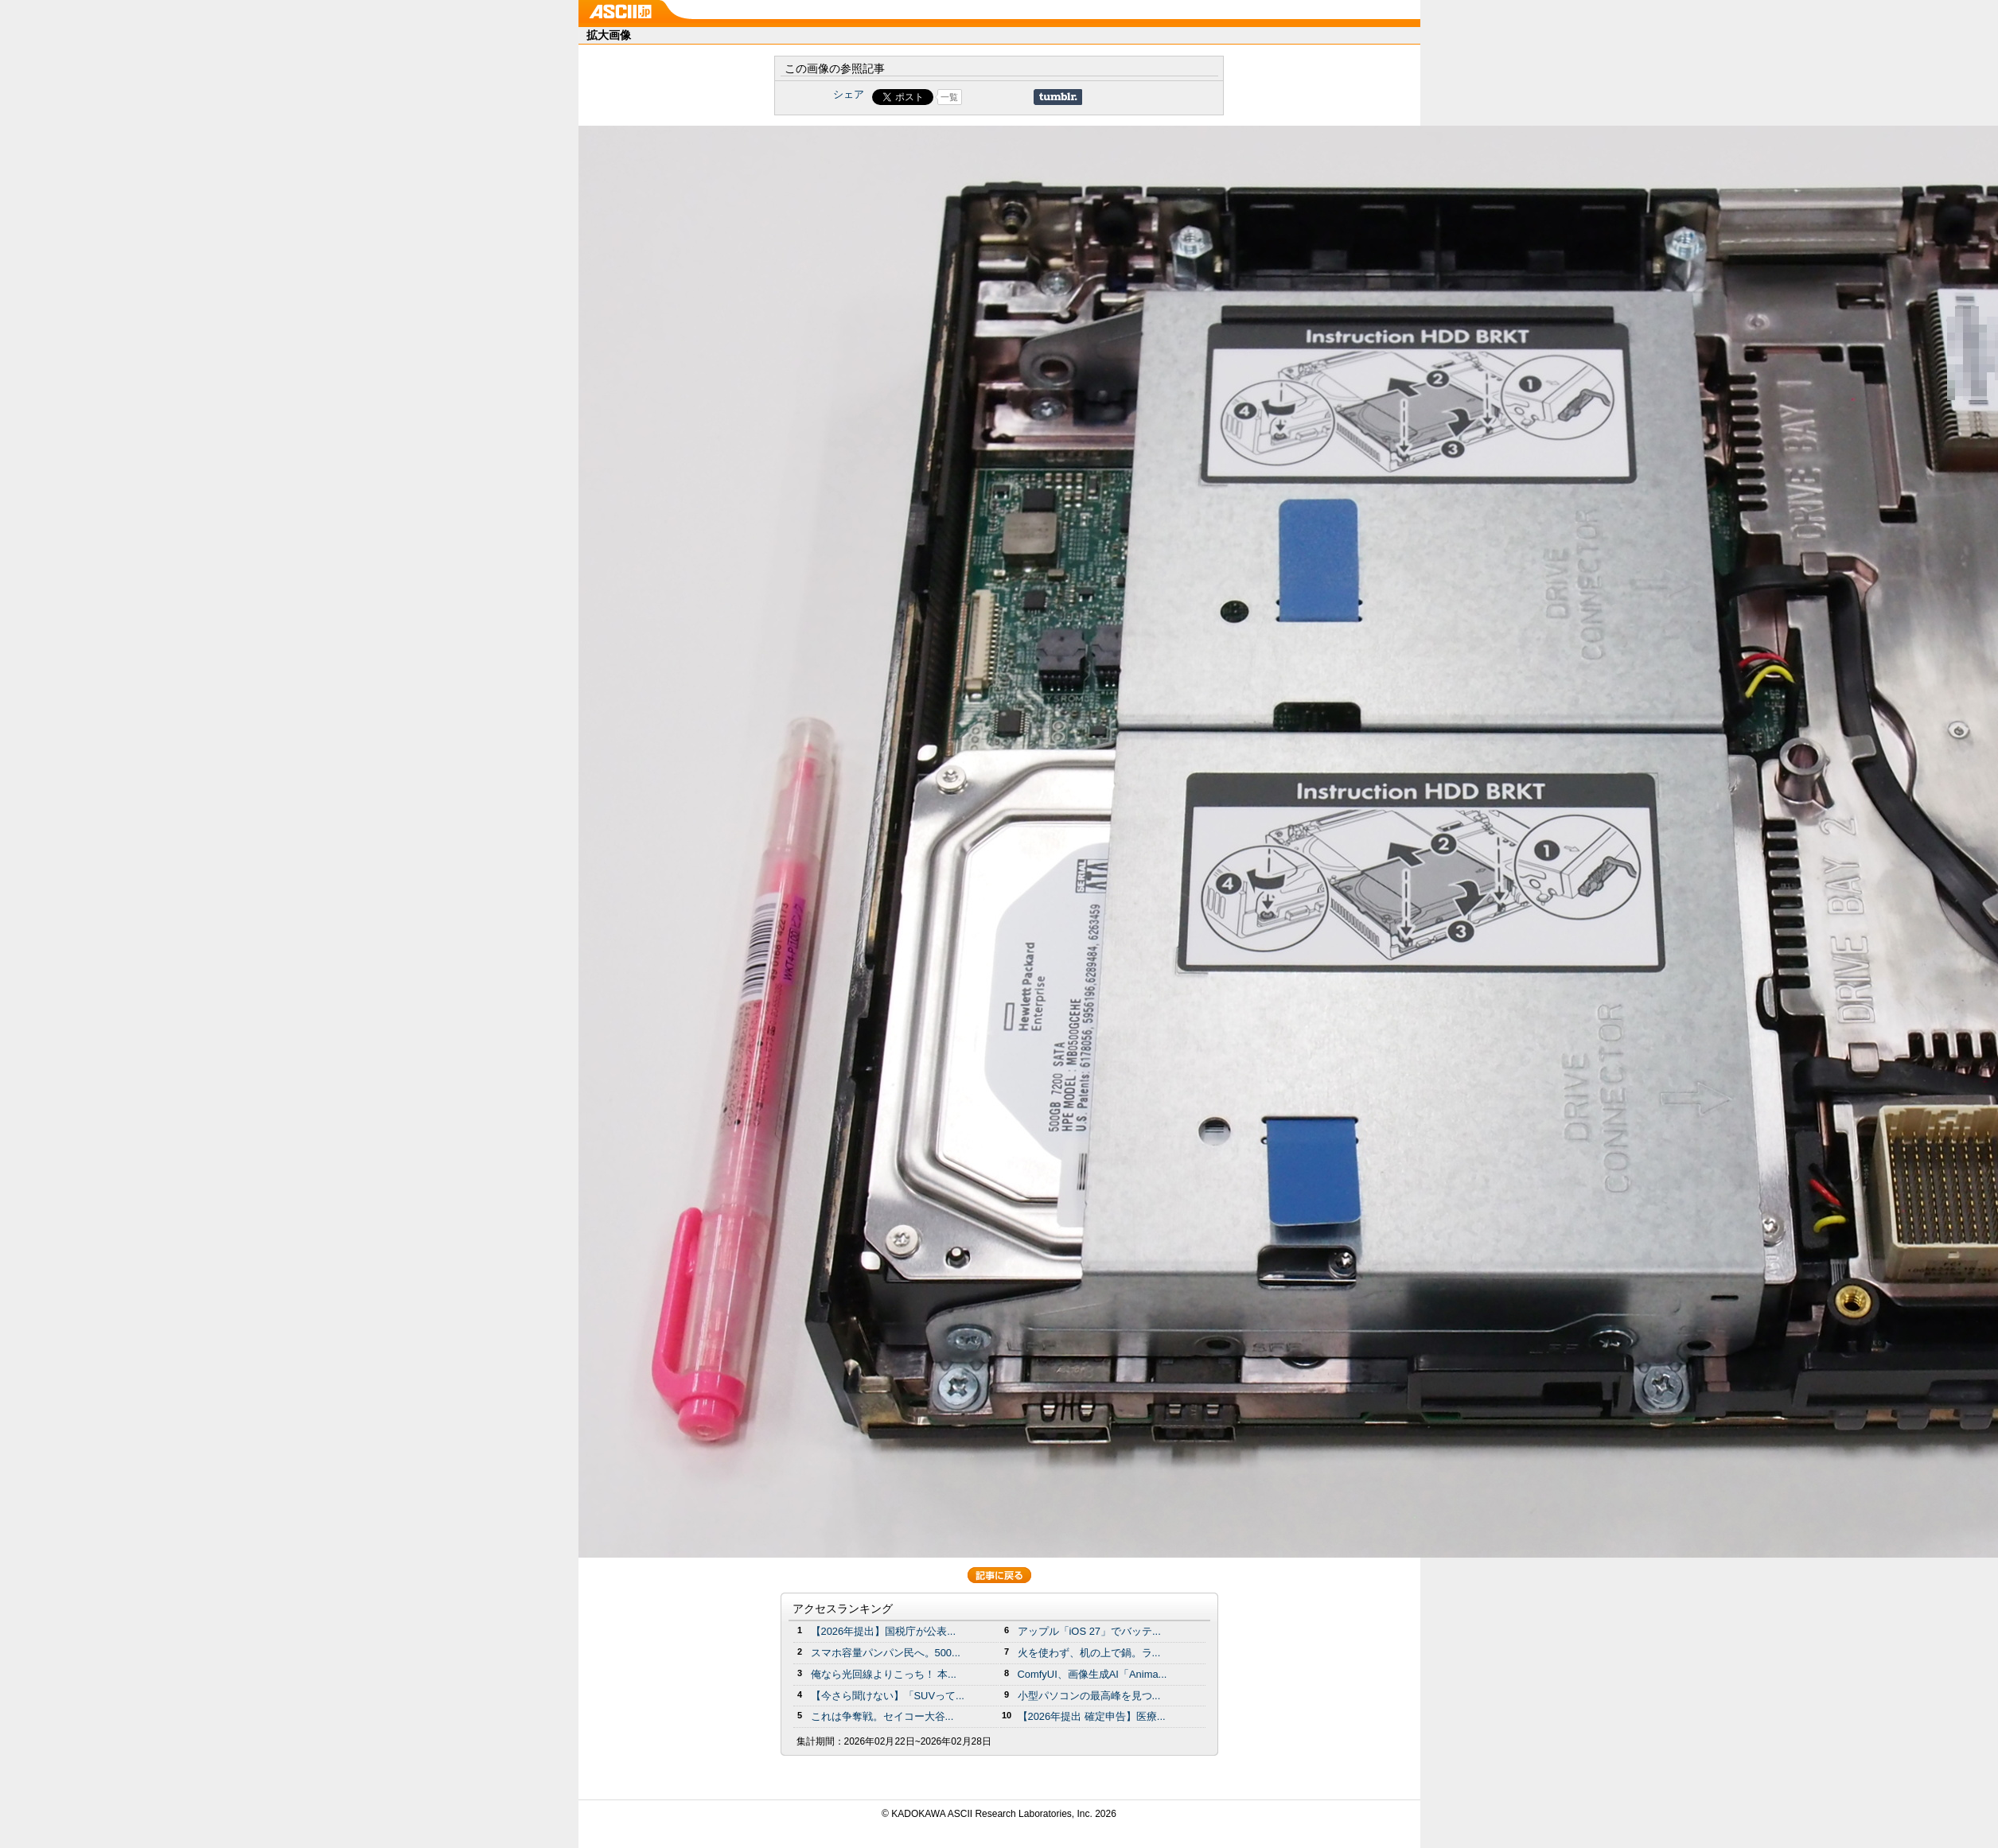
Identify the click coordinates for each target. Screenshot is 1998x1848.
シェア (848, 94)
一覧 (949, 97)
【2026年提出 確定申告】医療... (1092, 1716)
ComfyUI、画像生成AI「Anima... (1092, 1674)
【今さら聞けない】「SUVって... (887, 1696)
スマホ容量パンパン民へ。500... (885, 1653)
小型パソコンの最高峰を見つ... (1089, 1696)
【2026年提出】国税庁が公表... (883, 1631)
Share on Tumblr (1058, 97)
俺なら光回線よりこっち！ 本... (883, 1674)
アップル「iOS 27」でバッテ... (1089, 1631)
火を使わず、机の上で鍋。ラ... (1089, 1653)
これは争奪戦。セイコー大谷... (882, 1716)
